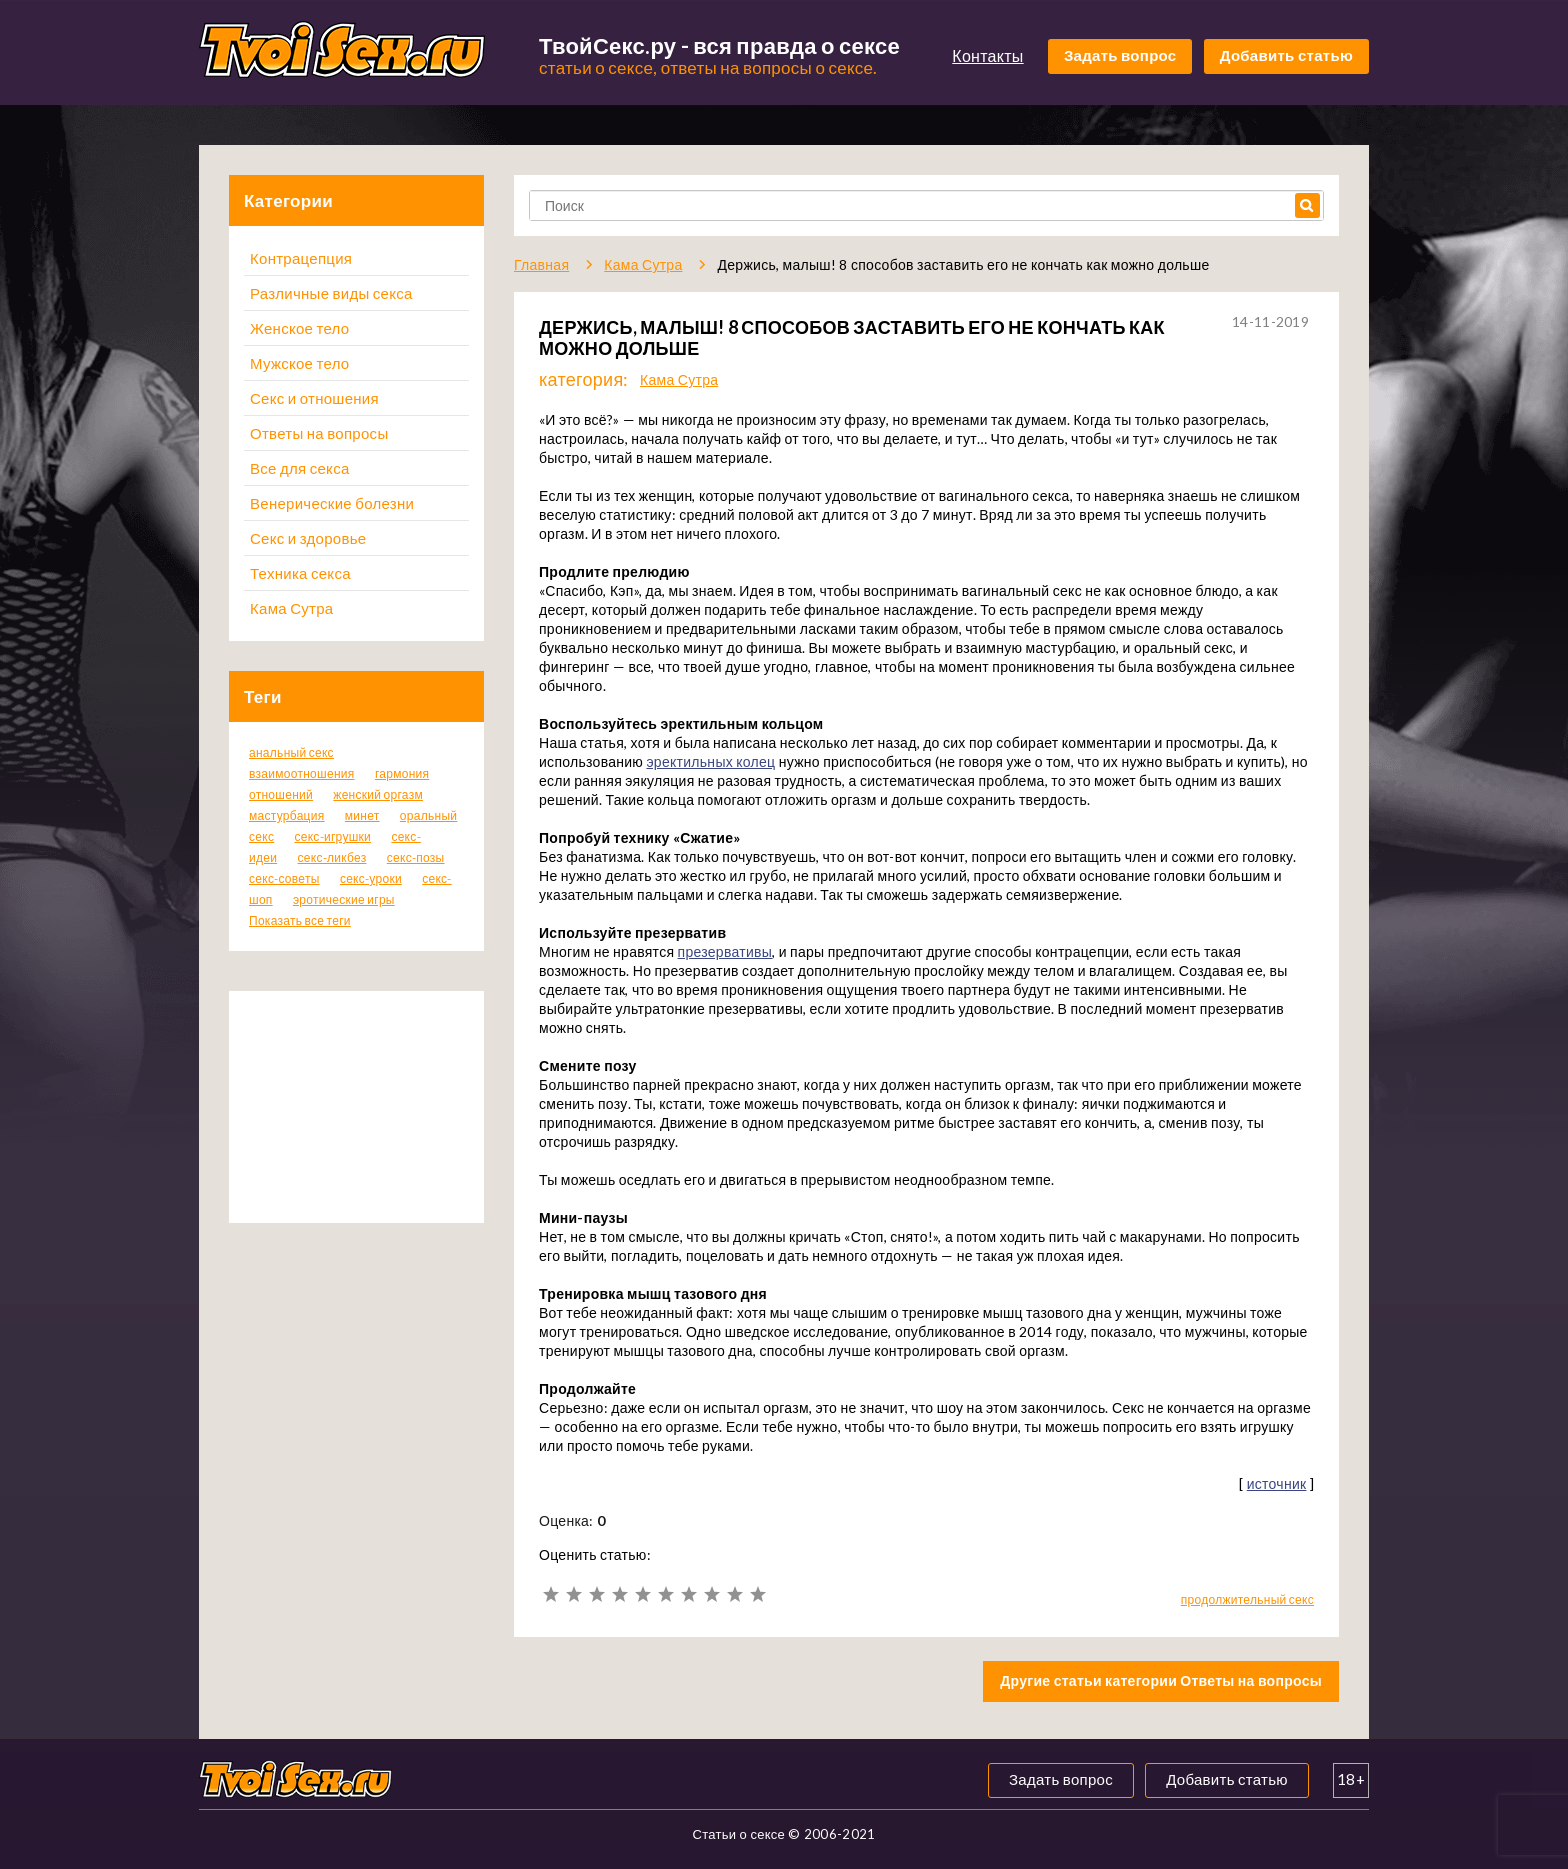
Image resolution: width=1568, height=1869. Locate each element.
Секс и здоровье (308, 538)
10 (757, 1594)
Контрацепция (301, 258)
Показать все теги (300, 920)
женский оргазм (378, 794)
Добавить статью (1286, 55)
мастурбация (287, 815)
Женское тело (299, 328)
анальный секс (291, 752)
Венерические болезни (332, 503)
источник (1277, 1483)
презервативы (725, 951)
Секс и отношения (314, 398)
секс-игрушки (332, 836)
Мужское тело (299, 363)
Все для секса (300, 468)
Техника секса (300, 573)
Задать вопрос (1120, 55)
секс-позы (416, 857)
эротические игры (344, 899)
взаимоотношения (302, 773)
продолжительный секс (1247, 1599)
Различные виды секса (331, 293)
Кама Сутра (291, 608)
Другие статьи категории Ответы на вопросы (1161, 1680)
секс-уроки (371, 878)
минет (362, 815)
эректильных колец (710, 761)
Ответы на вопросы (319, 433)
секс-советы (284, 878)
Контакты (987, 55)
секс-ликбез (331, 857)
